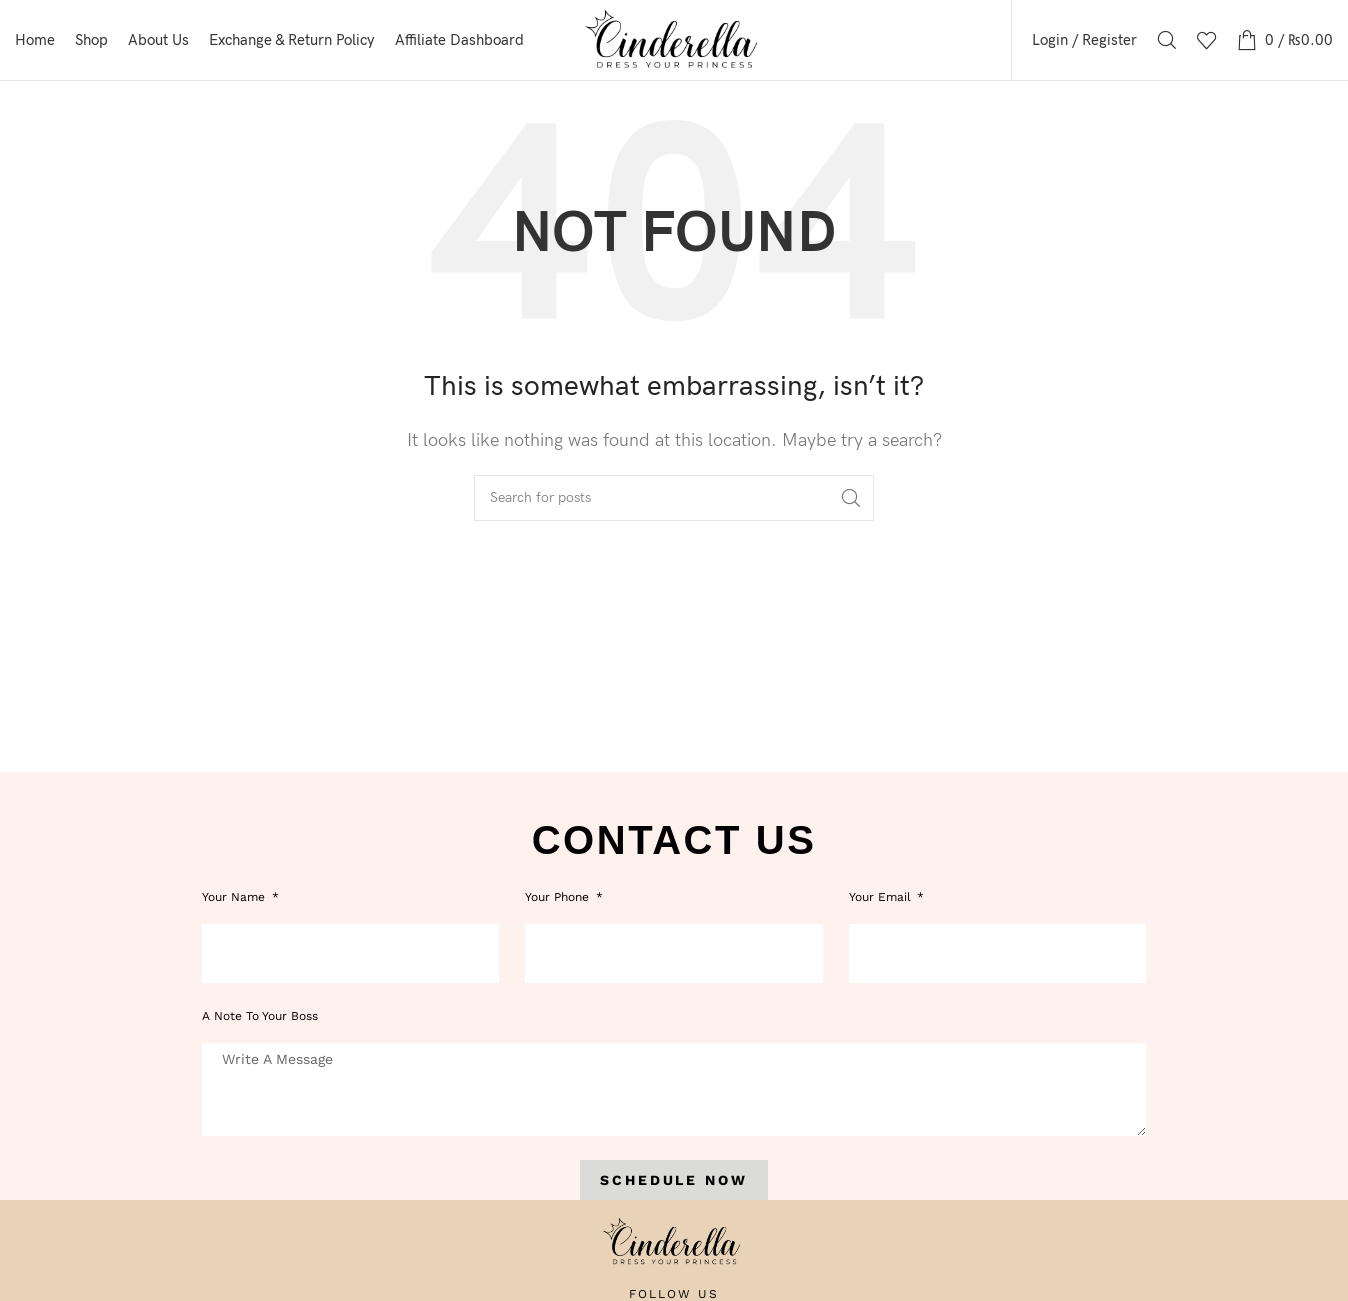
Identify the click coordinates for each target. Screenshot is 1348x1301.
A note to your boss (260, 1016)
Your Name (235, 897)
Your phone (559, 897)
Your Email (882, 897)
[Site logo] (674, 39)
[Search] (1167, 40)
